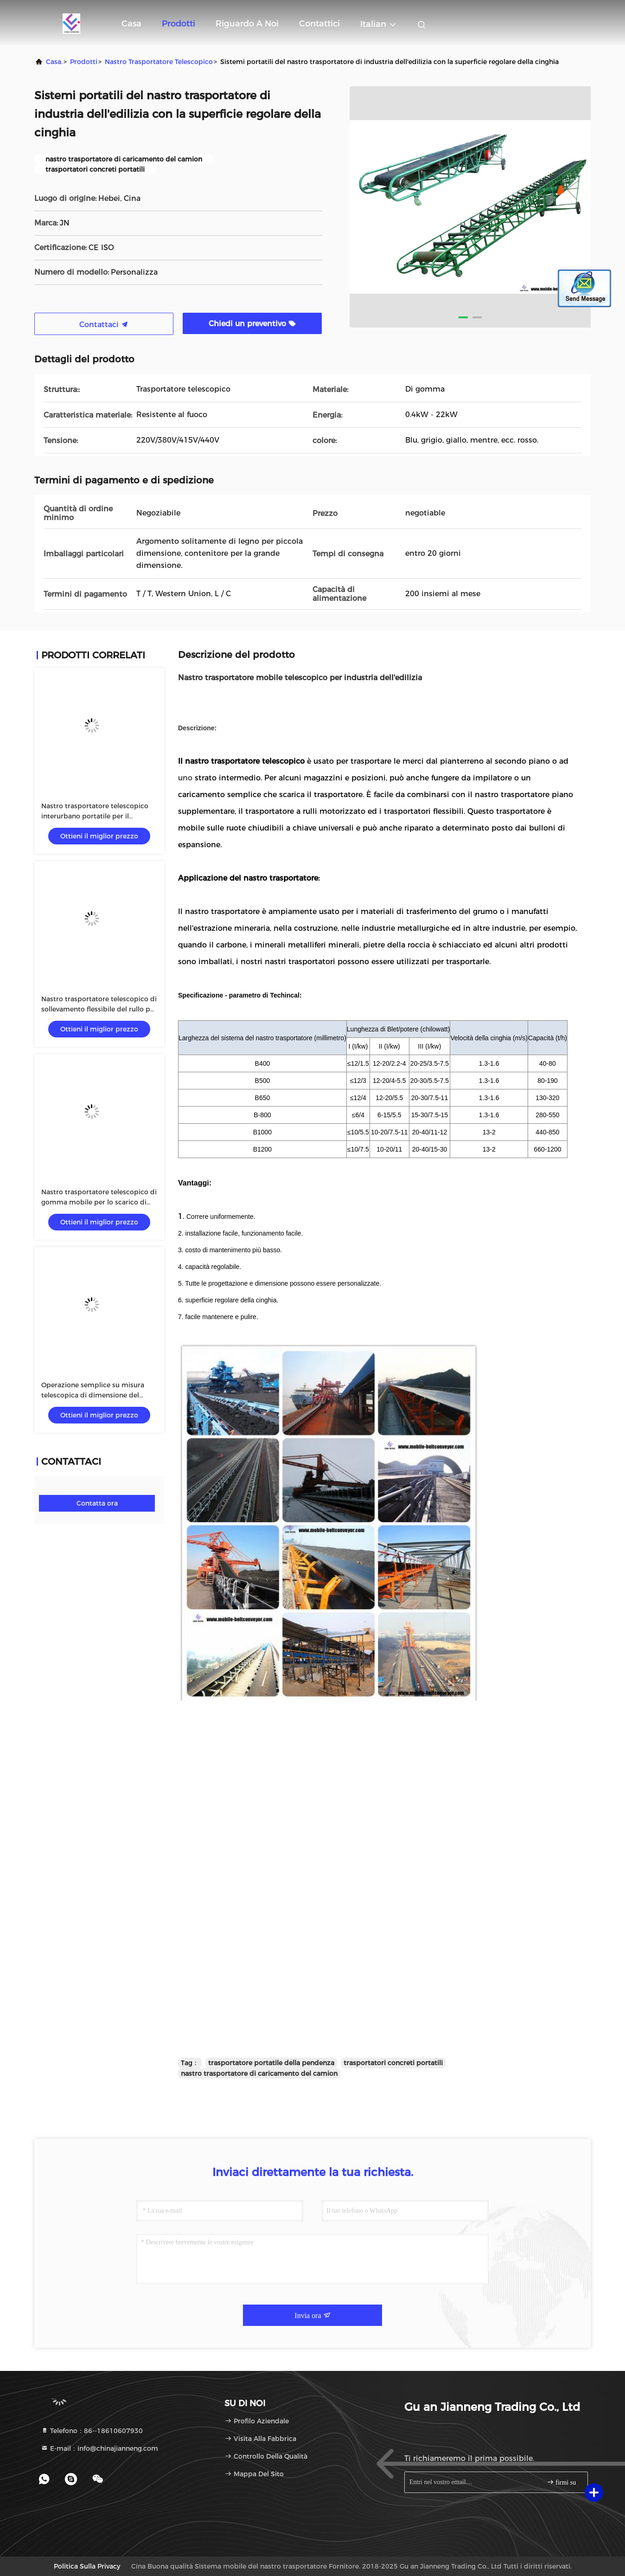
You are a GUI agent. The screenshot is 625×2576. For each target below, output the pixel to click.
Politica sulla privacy (87, 2566)
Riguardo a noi (247, 24)
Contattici (319, 24)
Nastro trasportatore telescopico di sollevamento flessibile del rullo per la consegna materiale (99, 1009)
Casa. (54, 62)
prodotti (83, 62)
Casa (131, 24)
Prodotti (178, 24)
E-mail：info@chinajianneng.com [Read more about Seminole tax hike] (99, 2448)
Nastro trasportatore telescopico (159, 62)
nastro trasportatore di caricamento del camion (259, 2073)
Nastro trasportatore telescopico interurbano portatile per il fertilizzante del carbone (94, 816)
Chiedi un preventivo (252, 323)
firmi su (561, 2482)
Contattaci (103, 324)
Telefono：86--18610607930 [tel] (92, 2431)
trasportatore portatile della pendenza (271, 2063)
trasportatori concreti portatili (393, 2063)
